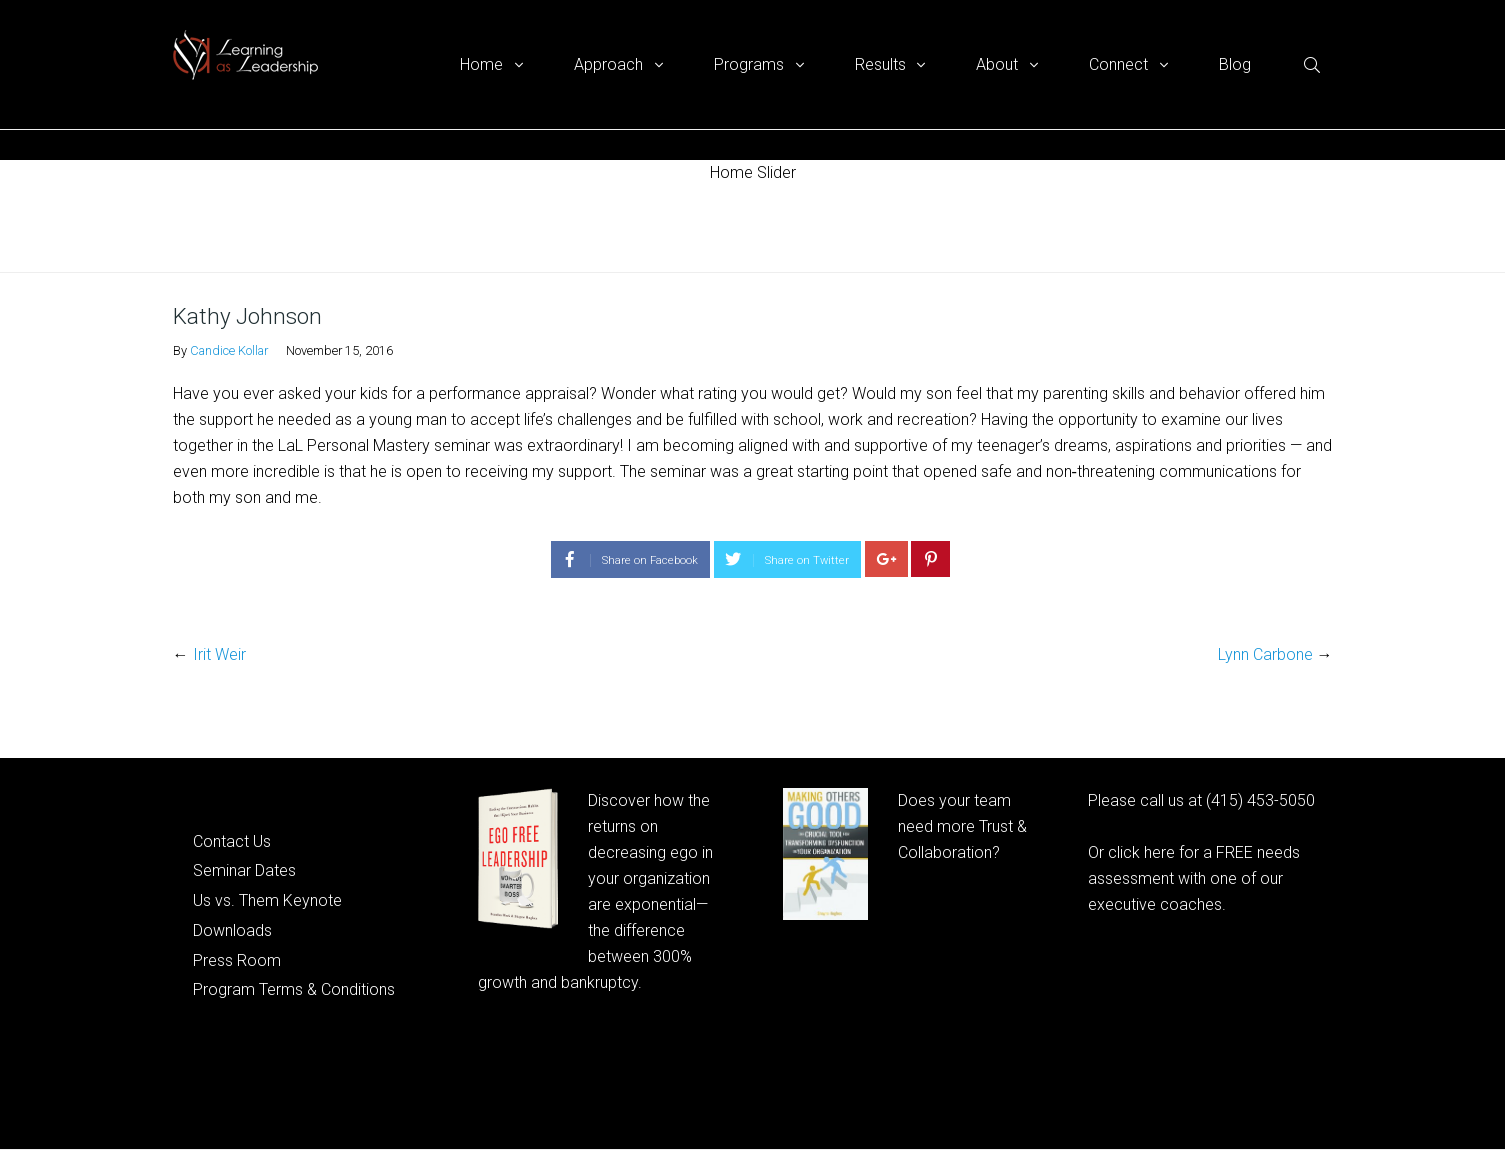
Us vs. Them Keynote (267, 900)
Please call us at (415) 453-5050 (1201, 800)
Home (192, 228)
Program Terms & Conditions (294, 989)
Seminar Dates (244, 870)
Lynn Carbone (1265, 654)
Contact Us (232, 841)
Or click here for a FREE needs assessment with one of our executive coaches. (1194, 878)
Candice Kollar (229, 350)
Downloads (232, 930)
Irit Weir (219, 654)
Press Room (237, 960)
